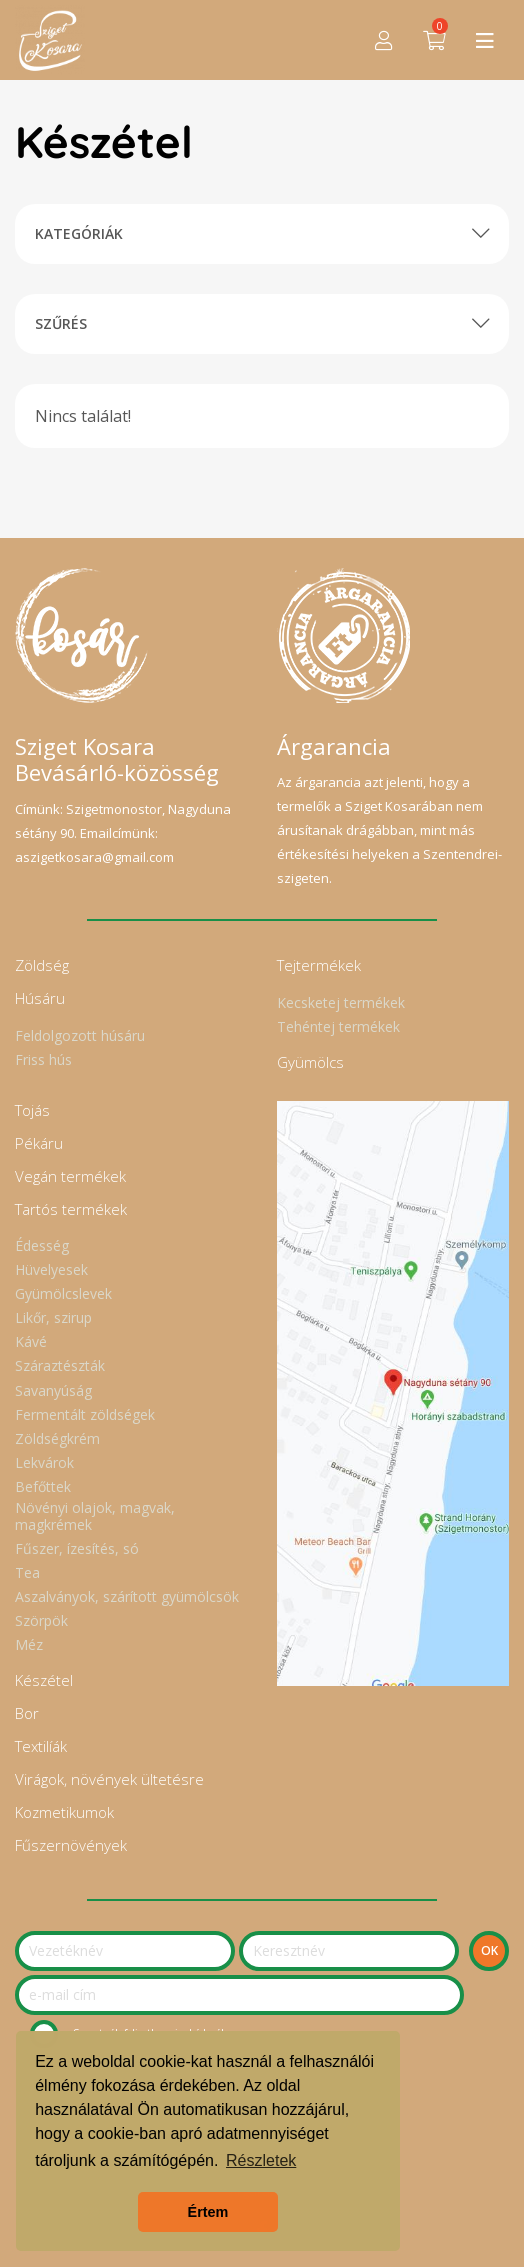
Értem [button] (208, 2212)
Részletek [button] (261, 2160)
